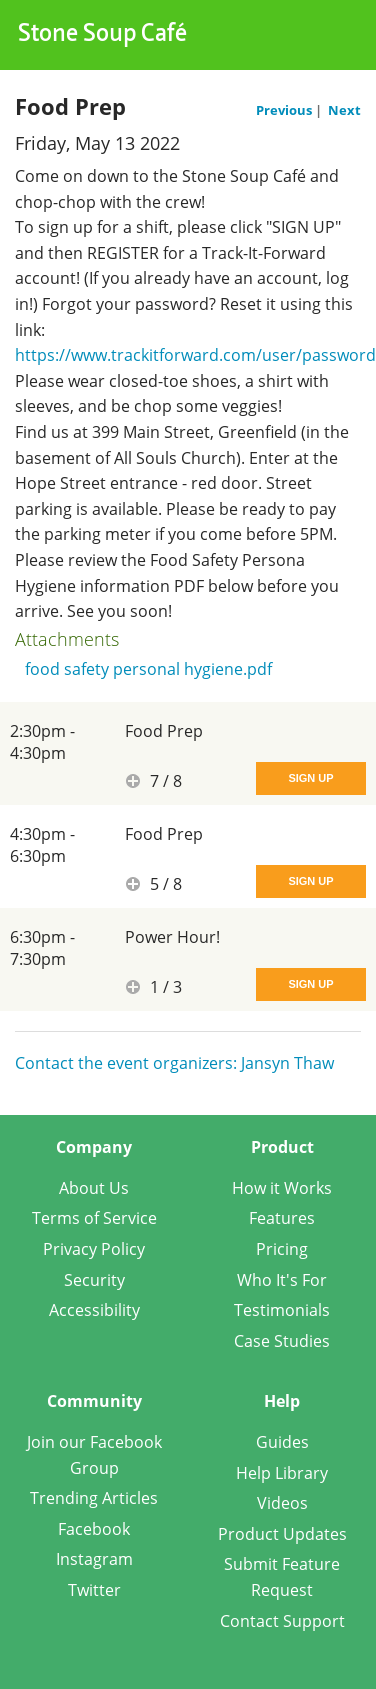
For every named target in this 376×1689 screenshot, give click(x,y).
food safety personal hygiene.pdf (148, 669)
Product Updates (282, 1534)
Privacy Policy (94, 1249)
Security (94, 1280)
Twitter (94, 1590)
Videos (282, 1503)
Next (344, 110)
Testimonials (282, 1310)
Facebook (94, 1529)
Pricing (282, 1249)
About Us (94, 1188)
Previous (285, 110)
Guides (282, 1442)
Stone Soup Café (102, 35)
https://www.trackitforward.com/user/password (195, 355)
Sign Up (310, 778)
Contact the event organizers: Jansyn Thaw (174, 1063)
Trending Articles (94, 1498)
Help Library (282, 1473)
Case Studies (282, 1341)
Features (282, 1218)
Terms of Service (94, 1218)
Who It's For (282, 1280)
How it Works (282, 1188)
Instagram (94, 1559)
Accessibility (94, 1310)
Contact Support (282, 1621)
